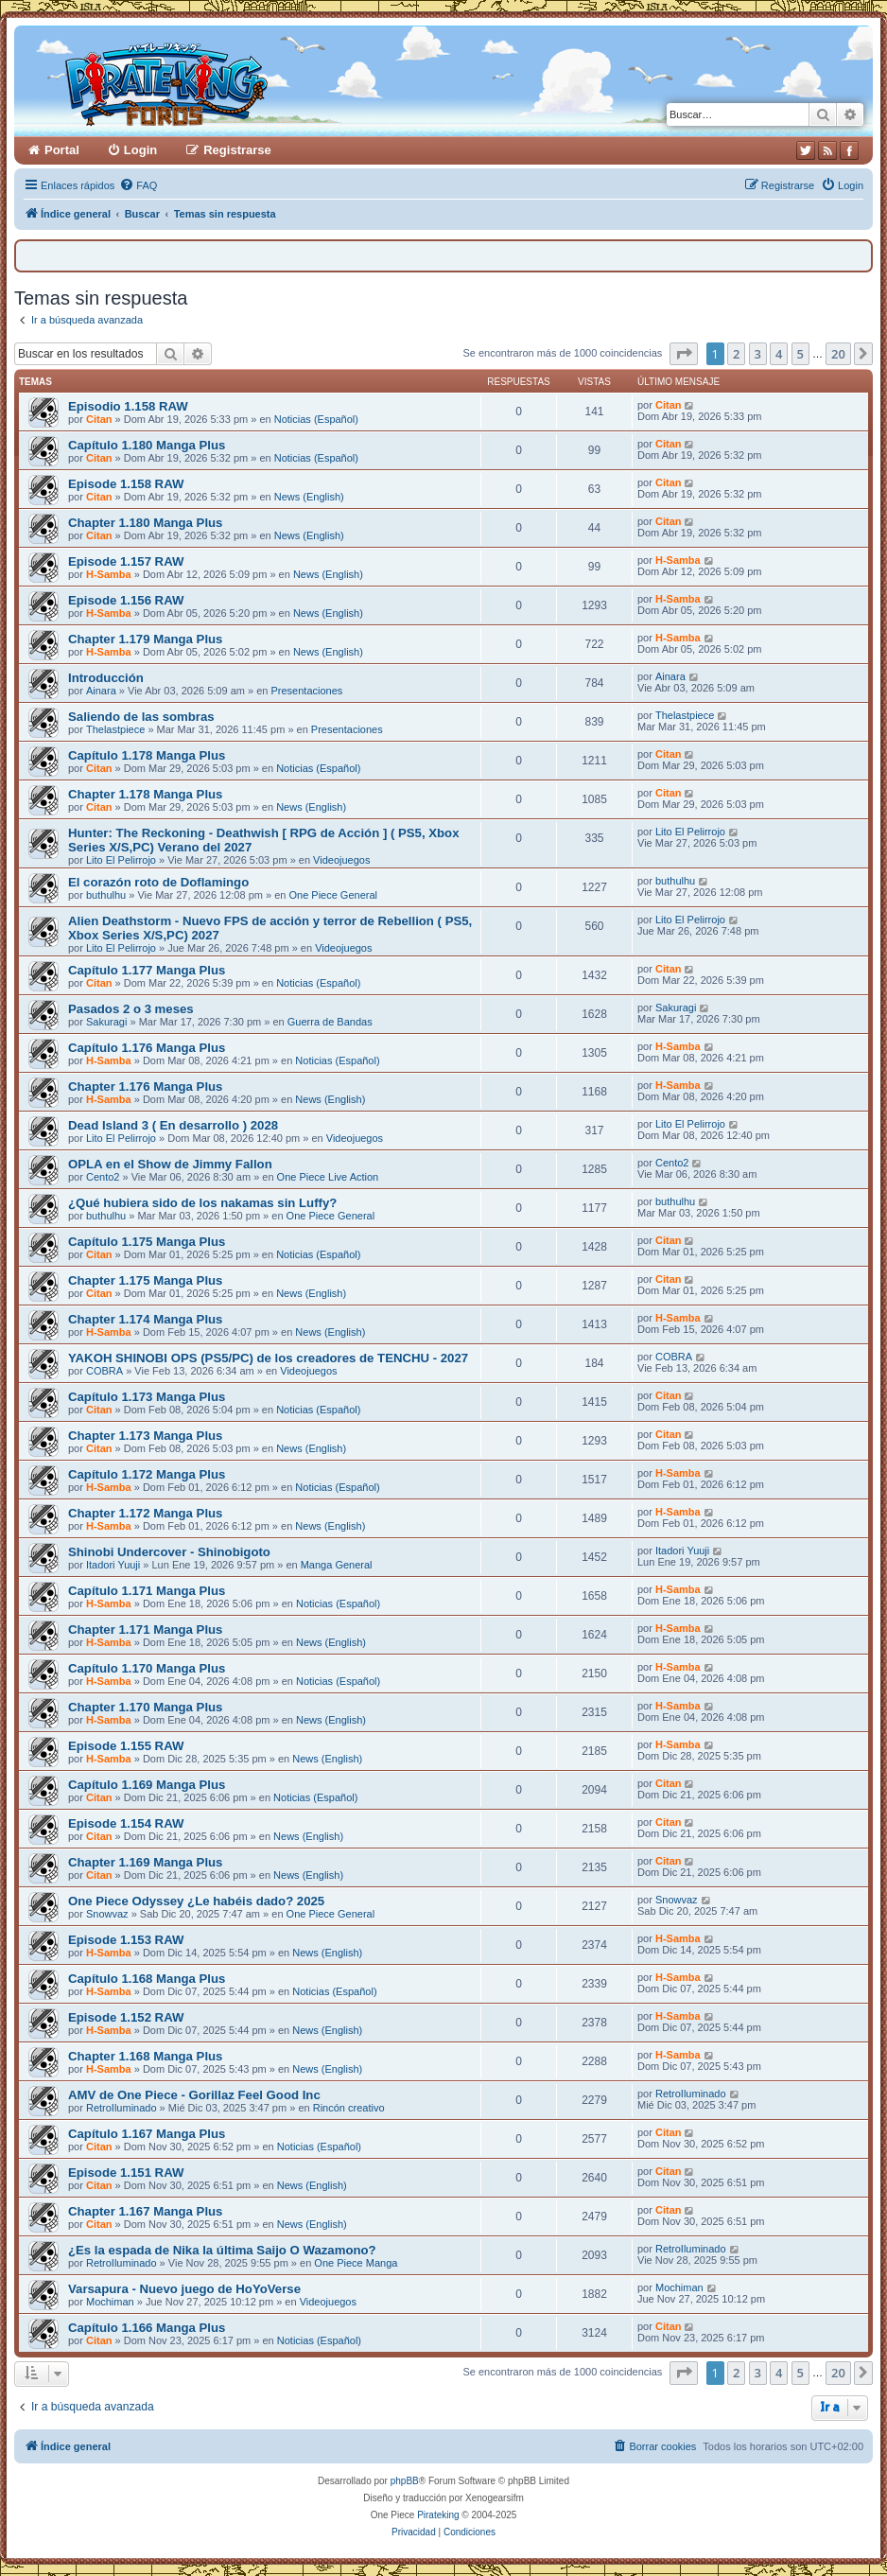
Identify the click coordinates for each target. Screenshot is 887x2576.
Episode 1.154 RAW (125, 1823)
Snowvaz (107, 1913)
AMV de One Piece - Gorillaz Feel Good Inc (194, 2095)
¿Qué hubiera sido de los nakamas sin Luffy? (202, 1203)
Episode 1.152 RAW (125, 2017)
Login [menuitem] (140, 150)
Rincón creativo (349, 2107)
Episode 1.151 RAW (125, 2172)
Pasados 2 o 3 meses (131, 1009)
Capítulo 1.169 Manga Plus (146, 1785)
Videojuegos (341, 860)
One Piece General (332, 895)
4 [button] (778, 353)
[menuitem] (138, 185)
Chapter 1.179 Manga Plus (145, 639)
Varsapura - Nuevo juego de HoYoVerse (184, 2289)
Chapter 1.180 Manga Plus (145, 523)
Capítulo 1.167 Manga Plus (146, 2134)
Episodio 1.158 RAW (128, 406)
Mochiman (110, 2301)
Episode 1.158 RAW (125, 484)
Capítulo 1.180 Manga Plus (146, 445)
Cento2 (102, 1177)
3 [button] (758, 353)
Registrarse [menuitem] (237, 150)
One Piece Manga (355, 2263)
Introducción (106, 678)
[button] (684, 353)
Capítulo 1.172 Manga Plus (146, 1474)
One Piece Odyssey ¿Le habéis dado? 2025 (196, 1901)
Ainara (101, 690)
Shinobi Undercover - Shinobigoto (169, 1552)
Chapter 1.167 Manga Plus (145, 2211)
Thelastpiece (115, 729)
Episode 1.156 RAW (125, 600)
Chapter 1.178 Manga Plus (145, 794)
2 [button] (736, 353)
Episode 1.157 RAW (125, 561)
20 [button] (838, 353)
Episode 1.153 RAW (125, 1940)
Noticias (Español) (316, 419)
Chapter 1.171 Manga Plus (145, 1629)
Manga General (337, 1564)
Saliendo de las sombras (141, 717)
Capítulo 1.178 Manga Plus (146, 755)
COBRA (104, 1370)
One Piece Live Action (328, 1177)
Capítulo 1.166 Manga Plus (146, 2328)
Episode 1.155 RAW (125, 1746)
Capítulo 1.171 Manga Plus (146, 1591)
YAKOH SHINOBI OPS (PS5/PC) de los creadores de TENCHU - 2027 (268, 1358)
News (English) (309, 496)
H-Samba (108, 574)
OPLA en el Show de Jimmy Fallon (170, 1164)
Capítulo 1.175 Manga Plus (146, 1242)
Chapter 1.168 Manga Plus (145, 2056)
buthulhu (106, 895)
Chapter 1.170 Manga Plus (145, 1707)
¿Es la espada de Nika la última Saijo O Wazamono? (222, 2250)
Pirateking (438, 2515)
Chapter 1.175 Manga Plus (145, 1280)
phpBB (405, 2481)
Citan (99, 419)
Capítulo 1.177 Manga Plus (146, 970)
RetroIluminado (121, 2107)
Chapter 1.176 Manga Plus (145, 1086)
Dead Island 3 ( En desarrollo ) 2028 (173, 1125)
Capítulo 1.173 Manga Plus (146, 1397)
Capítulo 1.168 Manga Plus (146, 1978)
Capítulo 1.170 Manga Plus (146, 1668)
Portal (61, 150)
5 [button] (800, 353)
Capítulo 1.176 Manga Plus (146, 1048)
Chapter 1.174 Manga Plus (145, 1319)
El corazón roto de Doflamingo (158, 882)
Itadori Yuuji (113, 1564)
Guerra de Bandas (330, 1021)
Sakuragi (106, 1021)
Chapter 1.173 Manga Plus (145, 1435)
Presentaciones (306, 690)
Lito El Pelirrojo (121, 860)
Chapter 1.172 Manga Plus (145, 1513)
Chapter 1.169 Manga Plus (145, 1862)
